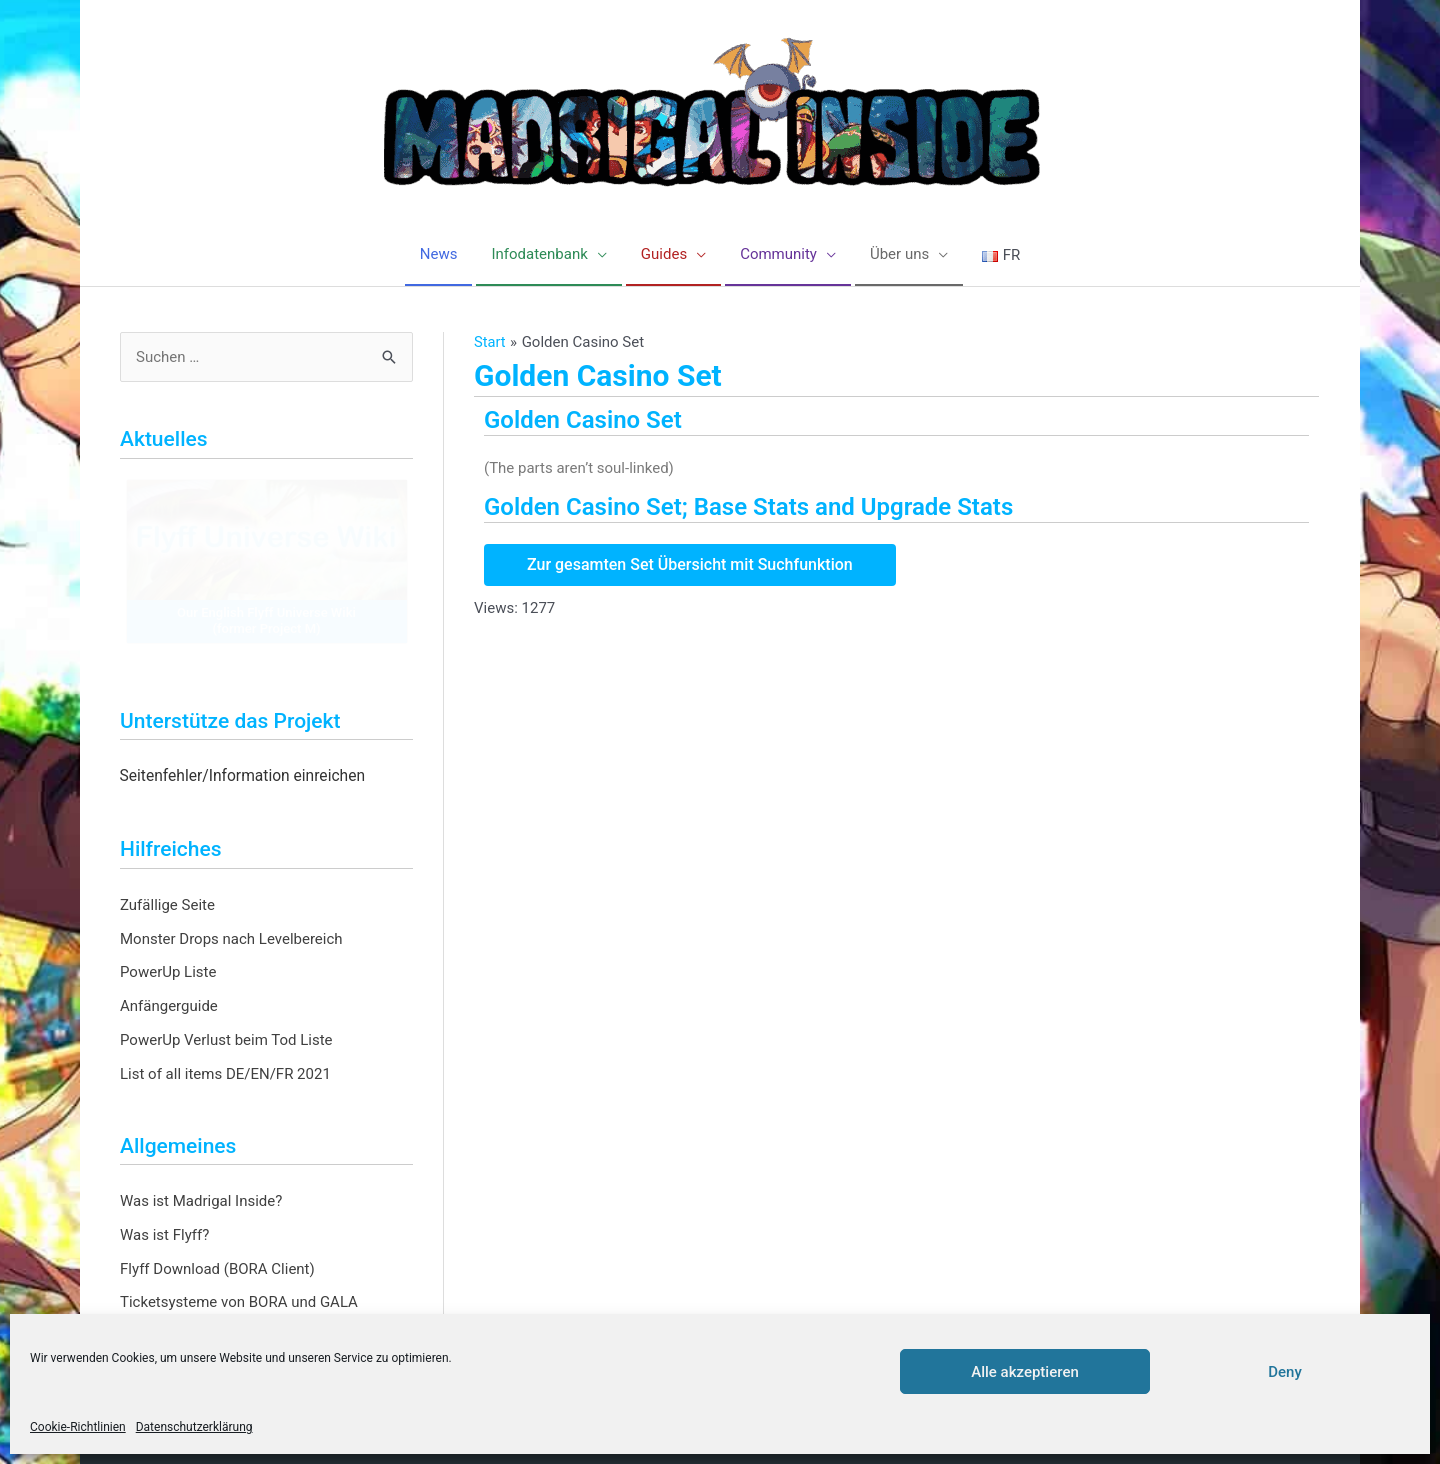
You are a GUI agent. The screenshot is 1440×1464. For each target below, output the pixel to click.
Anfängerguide (169, 1007)
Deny (1285, 1372)
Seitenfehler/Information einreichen (243, 777)
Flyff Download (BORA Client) (217, 1269)
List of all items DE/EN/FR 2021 (225, 1074)
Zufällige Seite (167, 905)
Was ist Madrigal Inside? (201, 1202)
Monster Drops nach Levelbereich (231, 939)
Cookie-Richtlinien (78, 1427)
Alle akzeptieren (1025, 1372)
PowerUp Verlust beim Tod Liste (226, 1040)
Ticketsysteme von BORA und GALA (239, 1303)
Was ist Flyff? (164, 1235)
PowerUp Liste (168, 973)
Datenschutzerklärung (194, 1427)
